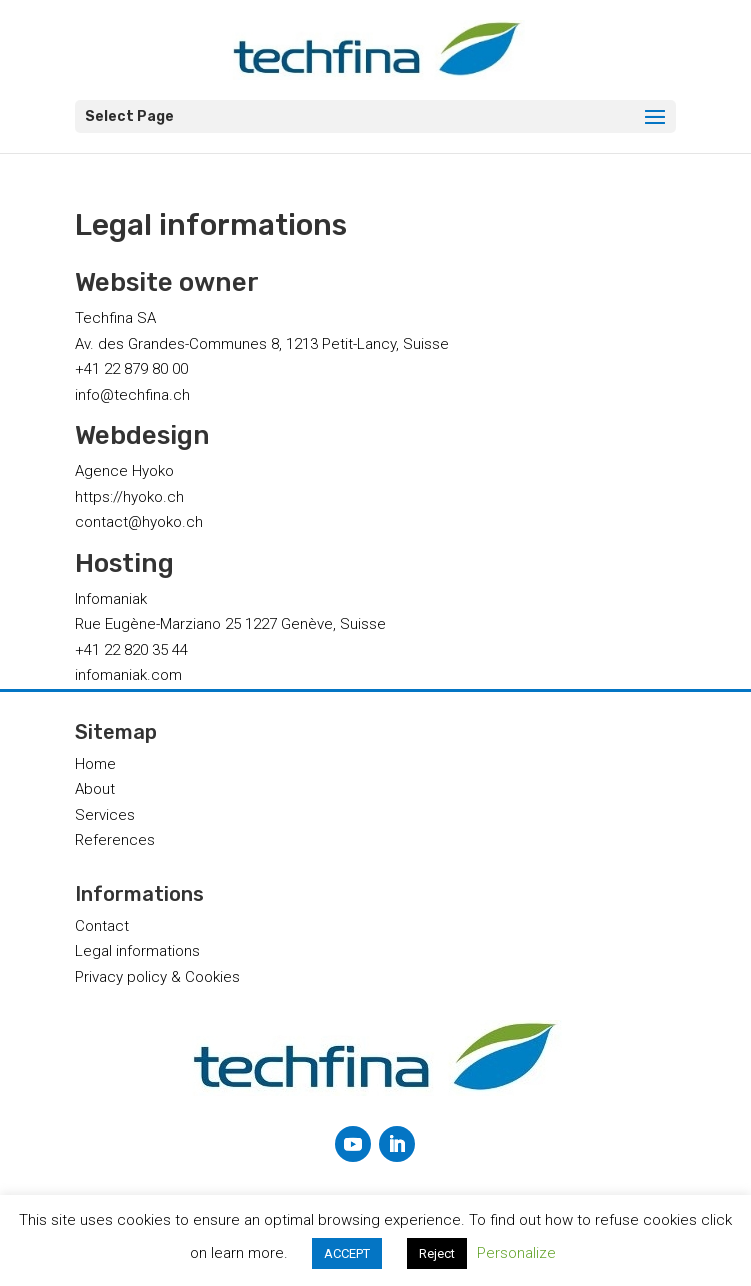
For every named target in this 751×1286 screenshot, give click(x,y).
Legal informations (137, 951)
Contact (102, 926)
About (95, 789)
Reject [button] (437, 1253)
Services (105, 815)
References (115, 840)
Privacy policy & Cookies (157, 977)
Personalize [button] (516, 1253)
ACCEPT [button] (347, 1253)
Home (95, 764)
